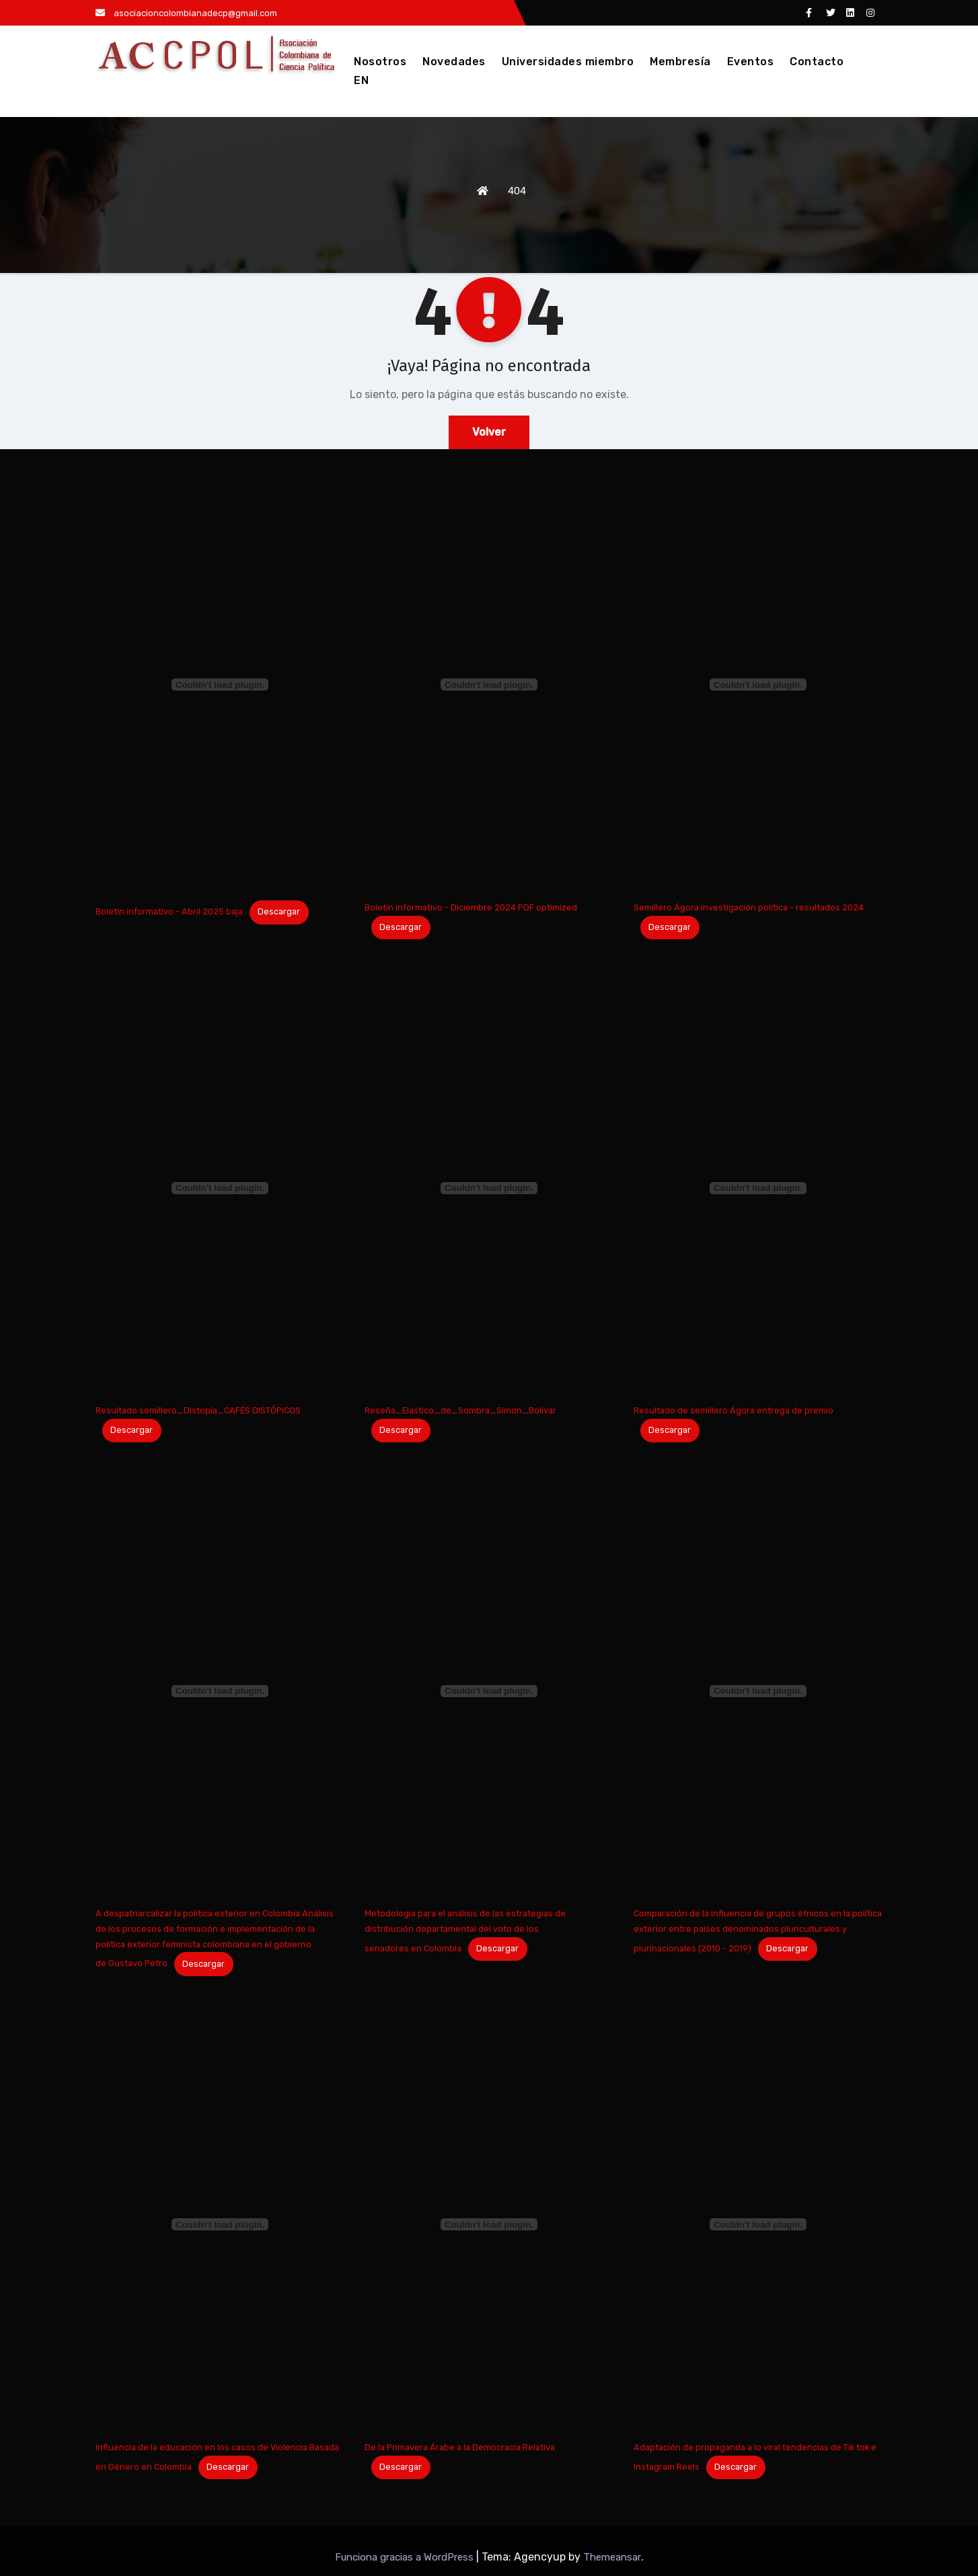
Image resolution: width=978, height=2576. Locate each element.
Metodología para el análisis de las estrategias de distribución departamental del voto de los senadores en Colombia (465, 1930)
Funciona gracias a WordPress (405, 2557)
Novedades (454, 61)
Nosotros (380, 61)
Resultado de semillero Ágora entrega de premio (733, 1410)
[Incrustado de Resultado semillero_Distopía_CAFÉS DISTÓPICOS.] (220, 1188)
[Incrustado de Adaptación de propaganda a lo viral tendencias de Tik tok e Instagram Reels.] (758, 2224)
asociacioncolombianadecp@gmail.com (186, 13)
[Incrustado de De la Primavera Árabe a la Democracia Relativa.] (489, 2224)
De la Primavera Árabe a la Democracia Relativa (460, 2447)
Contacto (816, 61)
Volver (489, 432)
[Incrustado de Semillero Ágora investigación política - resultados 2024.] (758, 684)
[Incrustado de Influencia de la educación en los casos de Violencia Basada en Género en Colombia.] (220, 2224)
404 (517, 191)
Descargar (279, 911)
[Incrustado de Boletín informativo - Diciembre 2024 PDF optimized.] (489, 684)
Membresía (680, 61)
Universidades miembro (568, 61)
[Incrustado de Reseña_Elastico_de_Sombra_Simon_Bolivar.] (489, 1188)
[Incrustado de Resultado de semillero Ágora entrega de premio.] (758, 1188)
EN (361, 80)
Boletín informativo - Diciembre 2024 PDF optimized (471, 907)
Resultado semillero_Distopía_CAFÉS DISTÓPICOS (198, 1410)
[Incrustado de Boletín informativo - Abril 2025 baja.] (220, 684)
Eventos (750, 61)
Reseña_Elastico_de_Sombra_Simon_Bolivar (460, 1410)
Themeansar (612, 2557)
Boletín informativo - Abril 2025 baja (169, 911)
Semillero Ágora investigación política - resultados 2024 (749, 907)
